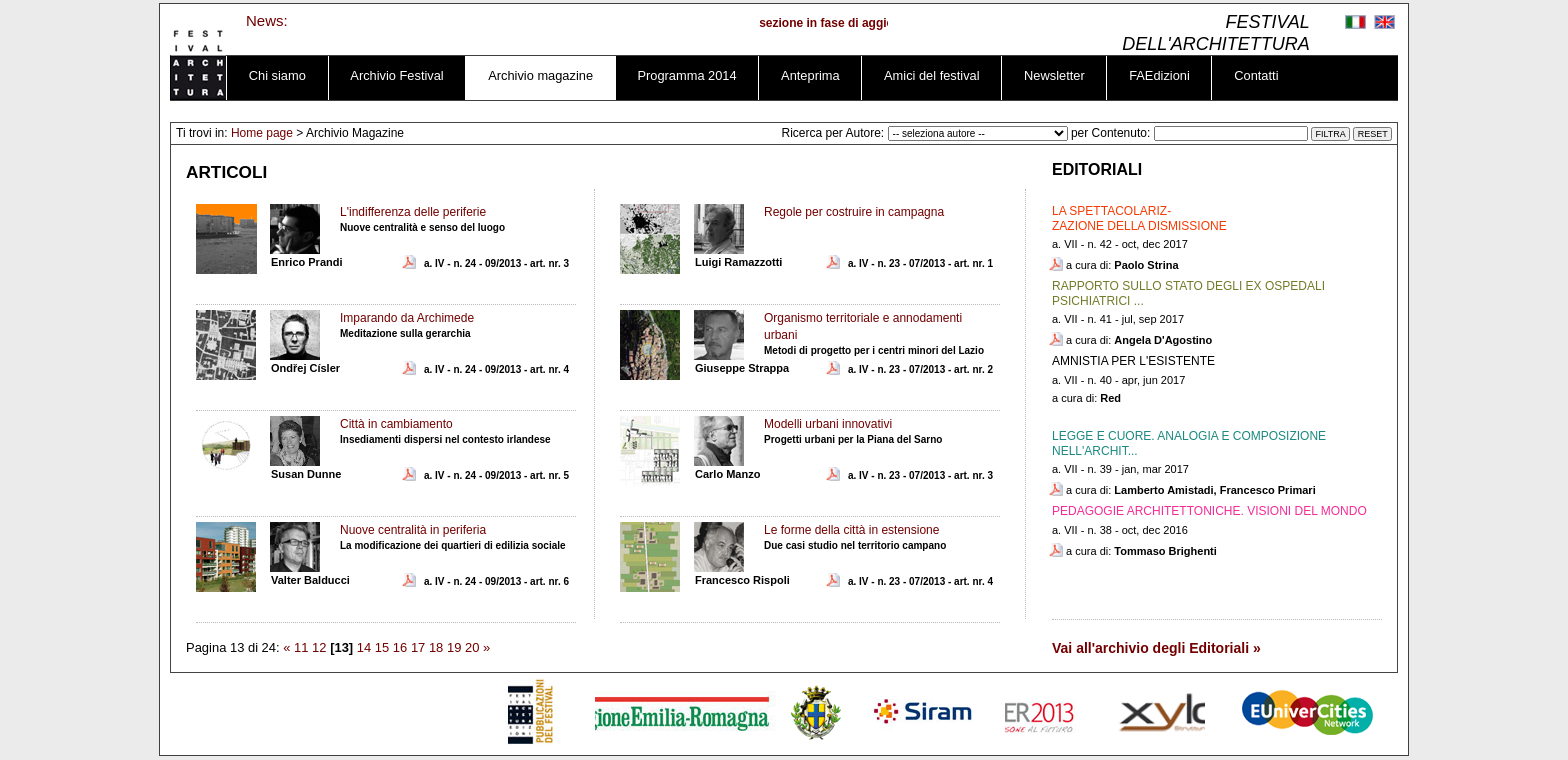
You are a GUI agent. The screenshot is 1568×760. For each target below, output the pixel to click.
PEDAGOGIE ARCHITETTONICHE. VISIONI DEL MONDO (1209, 511)
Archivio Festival (396, 75)
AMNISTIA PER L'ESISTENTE (1133, 361)
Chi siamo (277, 75)
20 (472, 647)
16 (400, 647)
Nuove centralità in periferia (413, 530)
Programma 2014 (687, 75)
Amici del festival (932, 75)
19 (454, 647)
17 (418, 647)
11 (301, 647)
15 (382, 647)
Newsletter (1054, 75)
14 (364, 647)
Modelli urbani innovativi (828, 424)
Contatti (1256, 75)
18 (436, 647)
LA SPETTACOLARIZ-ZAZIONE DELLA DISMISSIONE (1139, 218)
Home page (262, 133)
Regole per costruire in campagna (854, 212)
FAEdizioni (1159, 75)
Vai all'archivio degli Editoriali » (1156, 648)
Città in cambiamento (396, 424)
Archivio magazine (540, 75)
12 (319, 647)
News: (267, 20)
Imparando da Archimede (407, 318)
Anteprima (810, 75)
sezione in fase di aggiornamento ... (868, 23)
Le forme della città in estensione (851, 530)
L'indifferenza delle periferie (413, 212)
